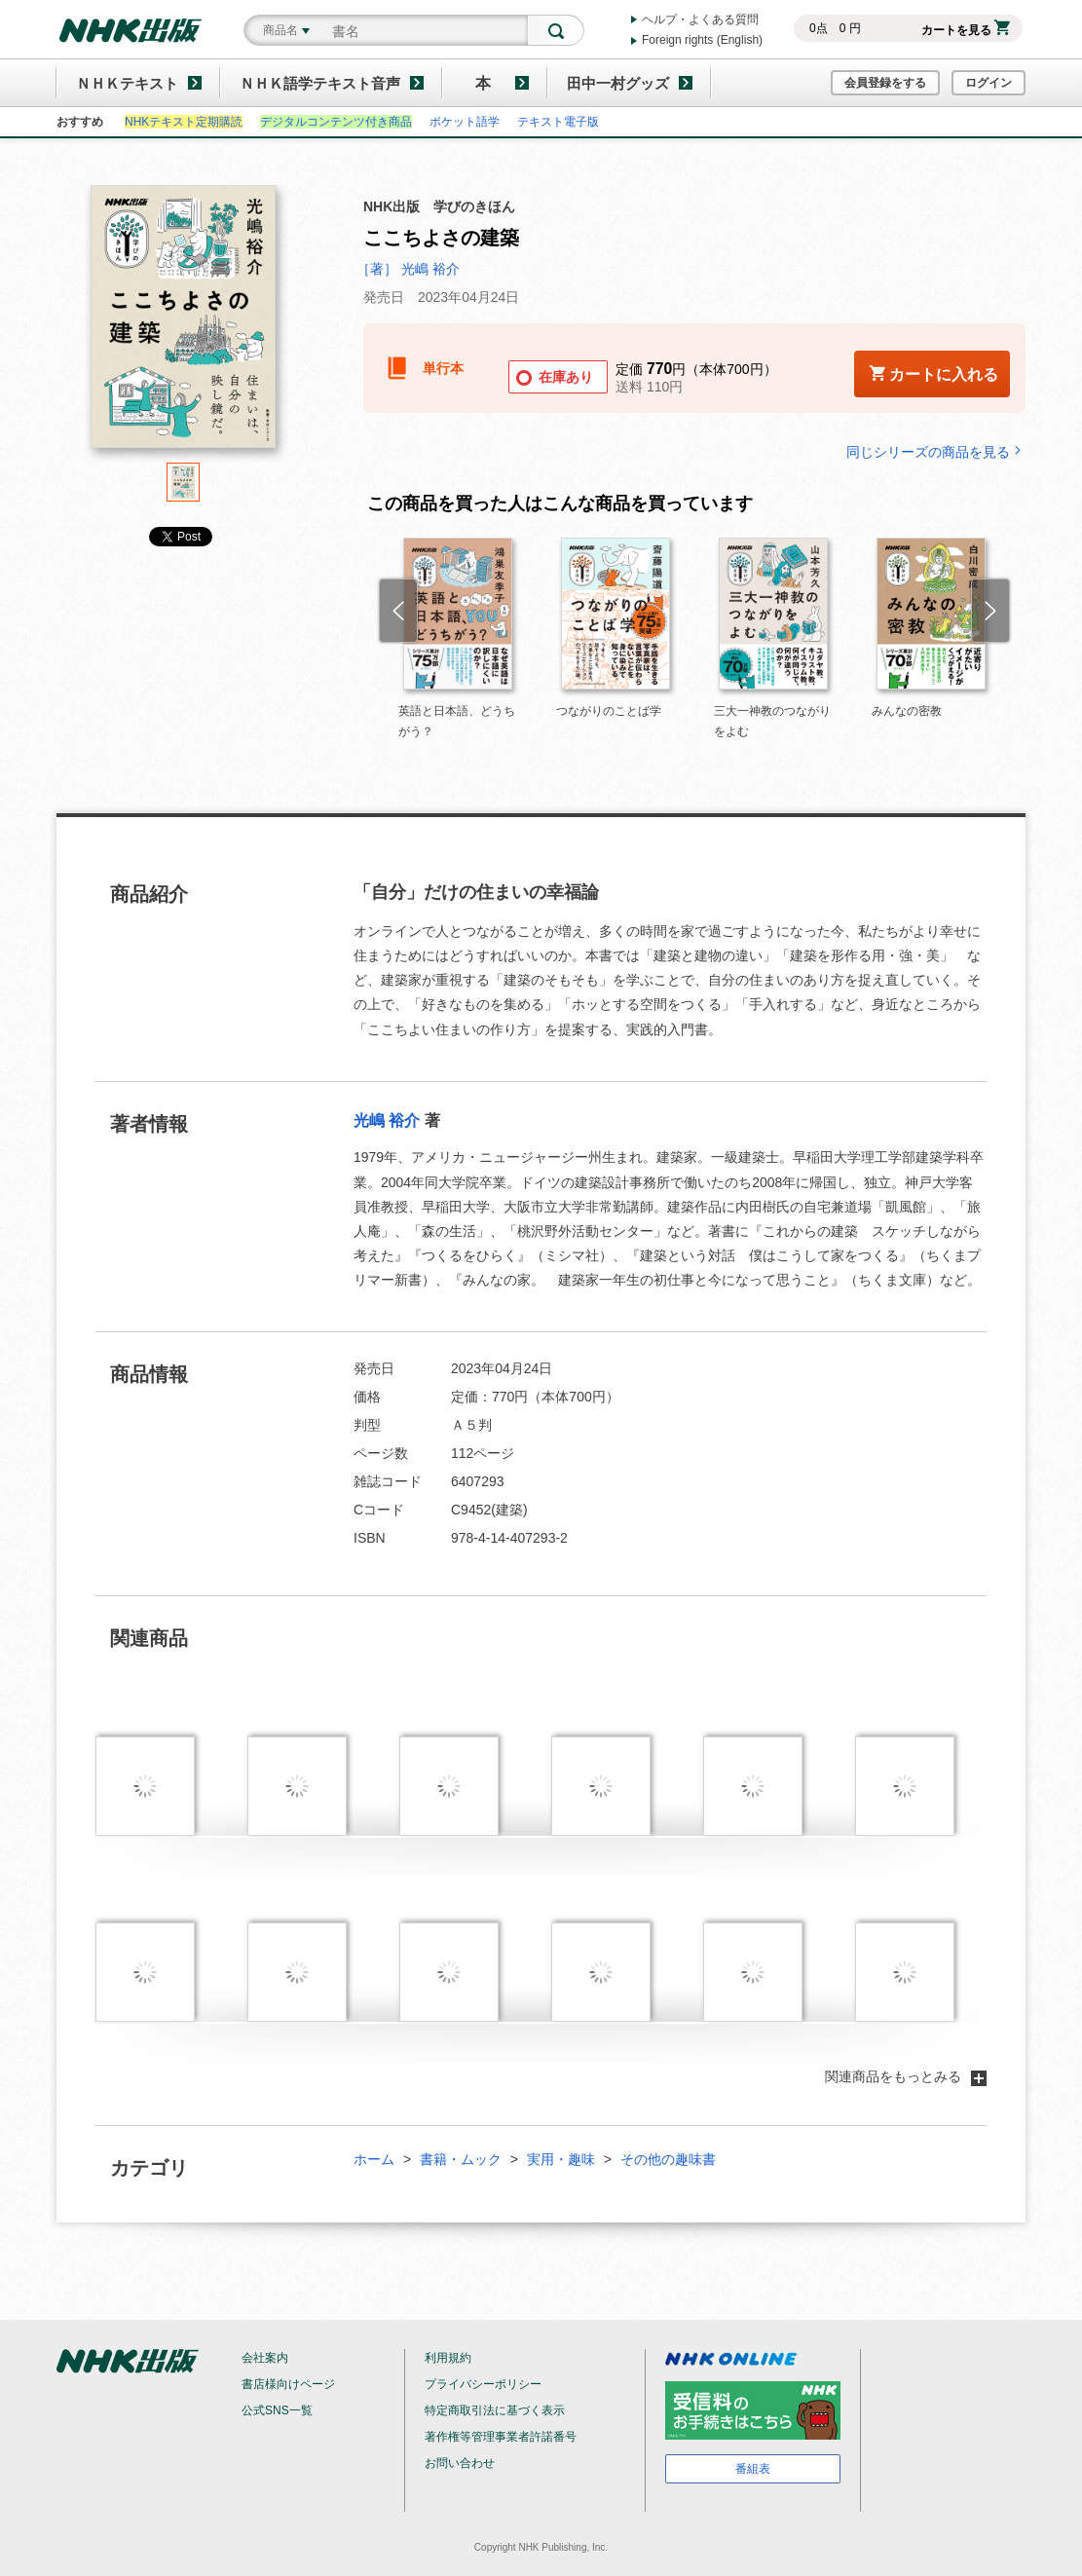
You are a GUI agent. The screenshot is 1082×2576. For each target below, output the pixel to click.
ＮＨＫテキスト (127, 83)
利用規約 (448, 2358)
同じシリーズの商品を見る (936, 451)
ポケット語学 (464, 122)
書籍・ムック (461, 2159)
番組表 (752, 2469)
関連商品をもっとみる (906, 2076)
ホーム (374, 2159)
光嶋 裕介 (387, 1120)
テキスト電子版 (558, 122)
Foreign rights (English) (702, 40)
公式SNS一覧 (277, 2410)
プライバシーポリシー (483, 2384)
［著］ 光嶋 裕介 (408, 269)
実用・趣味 (561, 2159)
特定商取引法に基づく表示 (495, 2410)
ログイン (988, 83)
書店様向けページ (288, 2384)
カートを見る (965, 30)
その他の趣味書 (668, 2159)
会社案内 (265, 2358)
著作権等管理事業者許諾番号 (501, 2437)
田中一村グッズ (618, 83)
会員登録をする (885, 83)
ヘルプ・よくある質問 (700, 19)
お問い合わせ (460, 2463)
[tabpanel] (183, 324)
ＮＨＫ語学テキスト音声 (320, 83)
